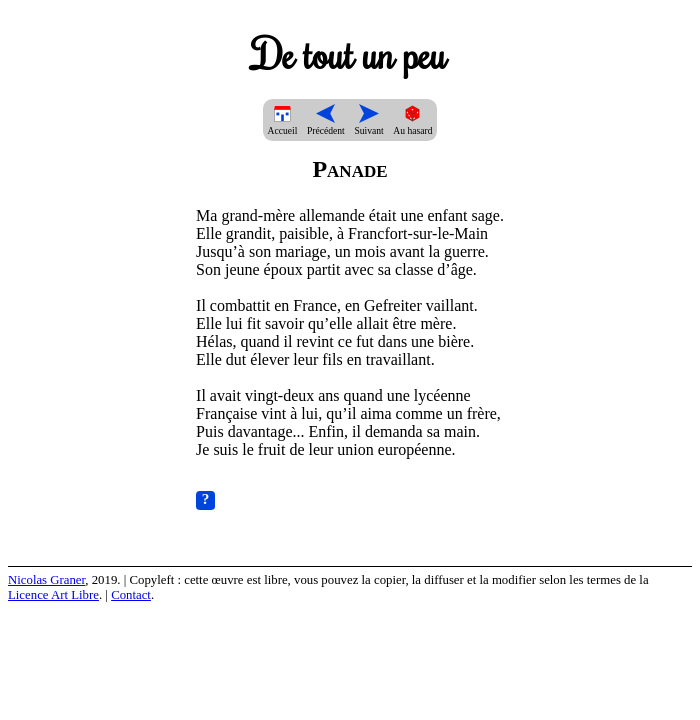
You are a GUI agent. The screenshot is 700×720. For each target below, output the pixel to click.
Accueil (283, 125)
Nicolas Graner (46, 580)
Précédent (326, 125)
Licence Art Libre (53, 595)
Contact (131, 595)
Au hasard (412, 125)
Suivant (368, 125)
